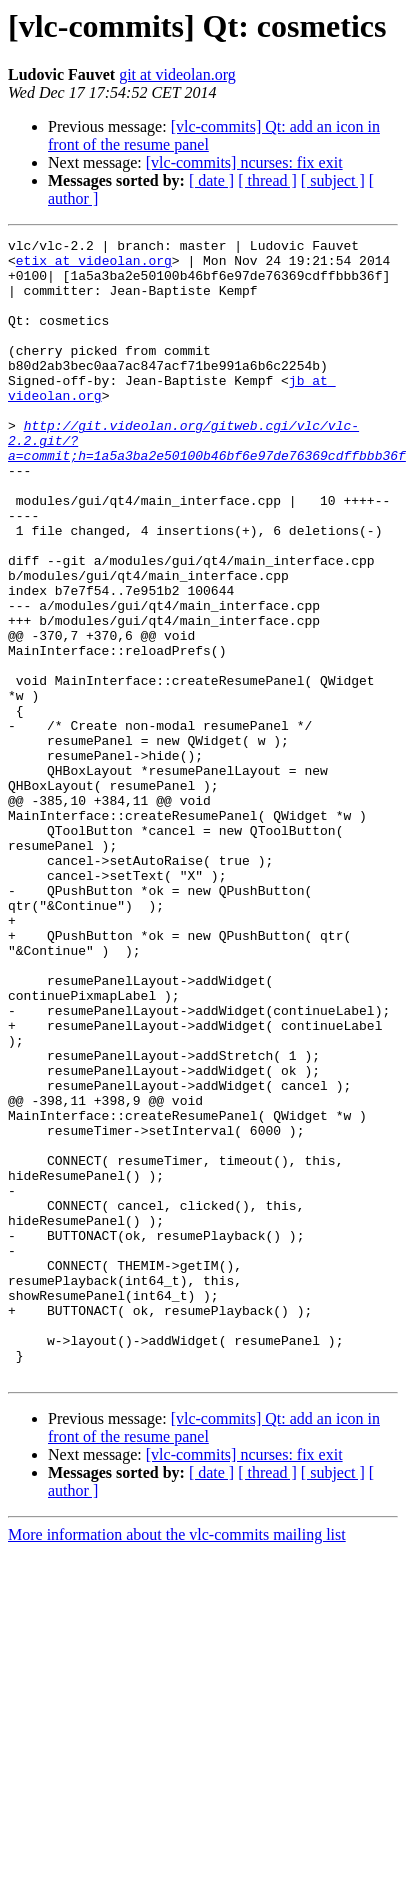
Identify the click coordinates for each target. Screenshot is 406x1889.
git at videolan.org (177, 74)
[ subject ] (333, 180)
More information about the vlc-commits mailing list (177, 1762)
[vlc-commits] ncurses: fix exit (244, 162)
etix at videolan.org (94, 266)
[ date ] (211, 180)
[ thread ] (267, 180)
